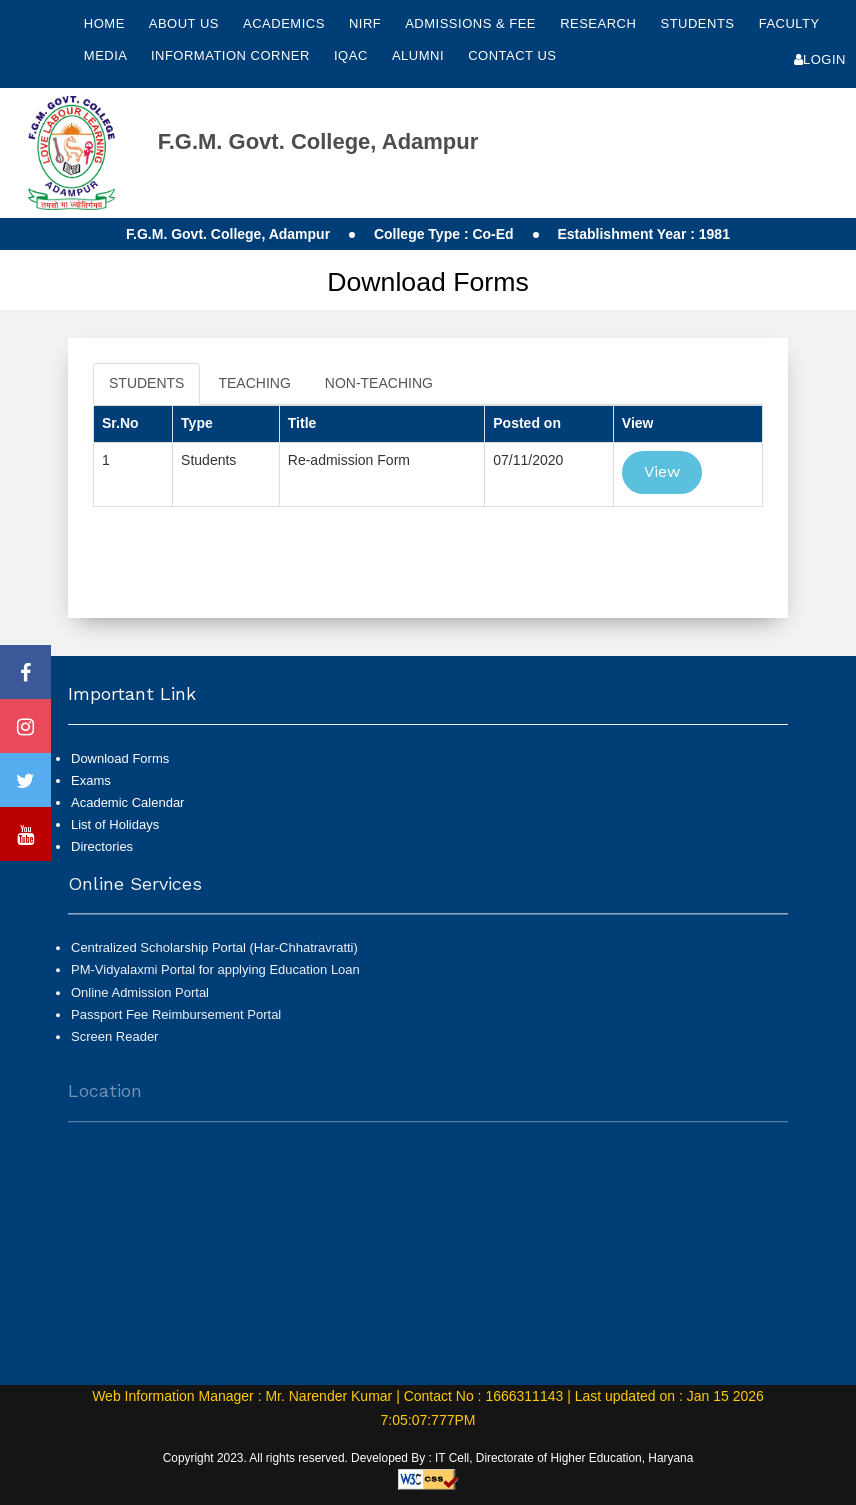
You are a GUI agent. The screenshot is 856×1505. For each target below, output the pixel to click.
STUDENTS (146, 383)
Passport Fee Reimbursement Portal (176, 1023)
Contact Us (512, 55)
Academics (286, 23)
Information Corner (232, 55)
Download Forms (120, 758)
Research (600, 23)
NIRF (365, 23)
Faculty (789, 23)
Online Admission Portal (140, 1000)
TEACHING (254, 383)
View (662, 471)
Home (104, 23)
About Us (186, 23)
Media (107, 55)
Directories (102, 846)
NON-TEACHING (379, 383)
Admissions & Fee (472, 23)
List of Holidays (115, 824)
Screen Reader (114, 1045)
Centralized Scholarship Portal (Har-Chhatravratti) (214, 956)
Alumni (420, 55)
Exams (91, 780)
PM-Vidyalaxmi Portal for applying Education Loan (215, 978)
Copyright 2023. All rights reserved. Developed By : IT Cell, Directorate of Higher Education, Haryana (428, 1458)
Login (820, 59)
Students (699, 23)
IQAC (353, 55)
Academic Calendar (127, 802)
